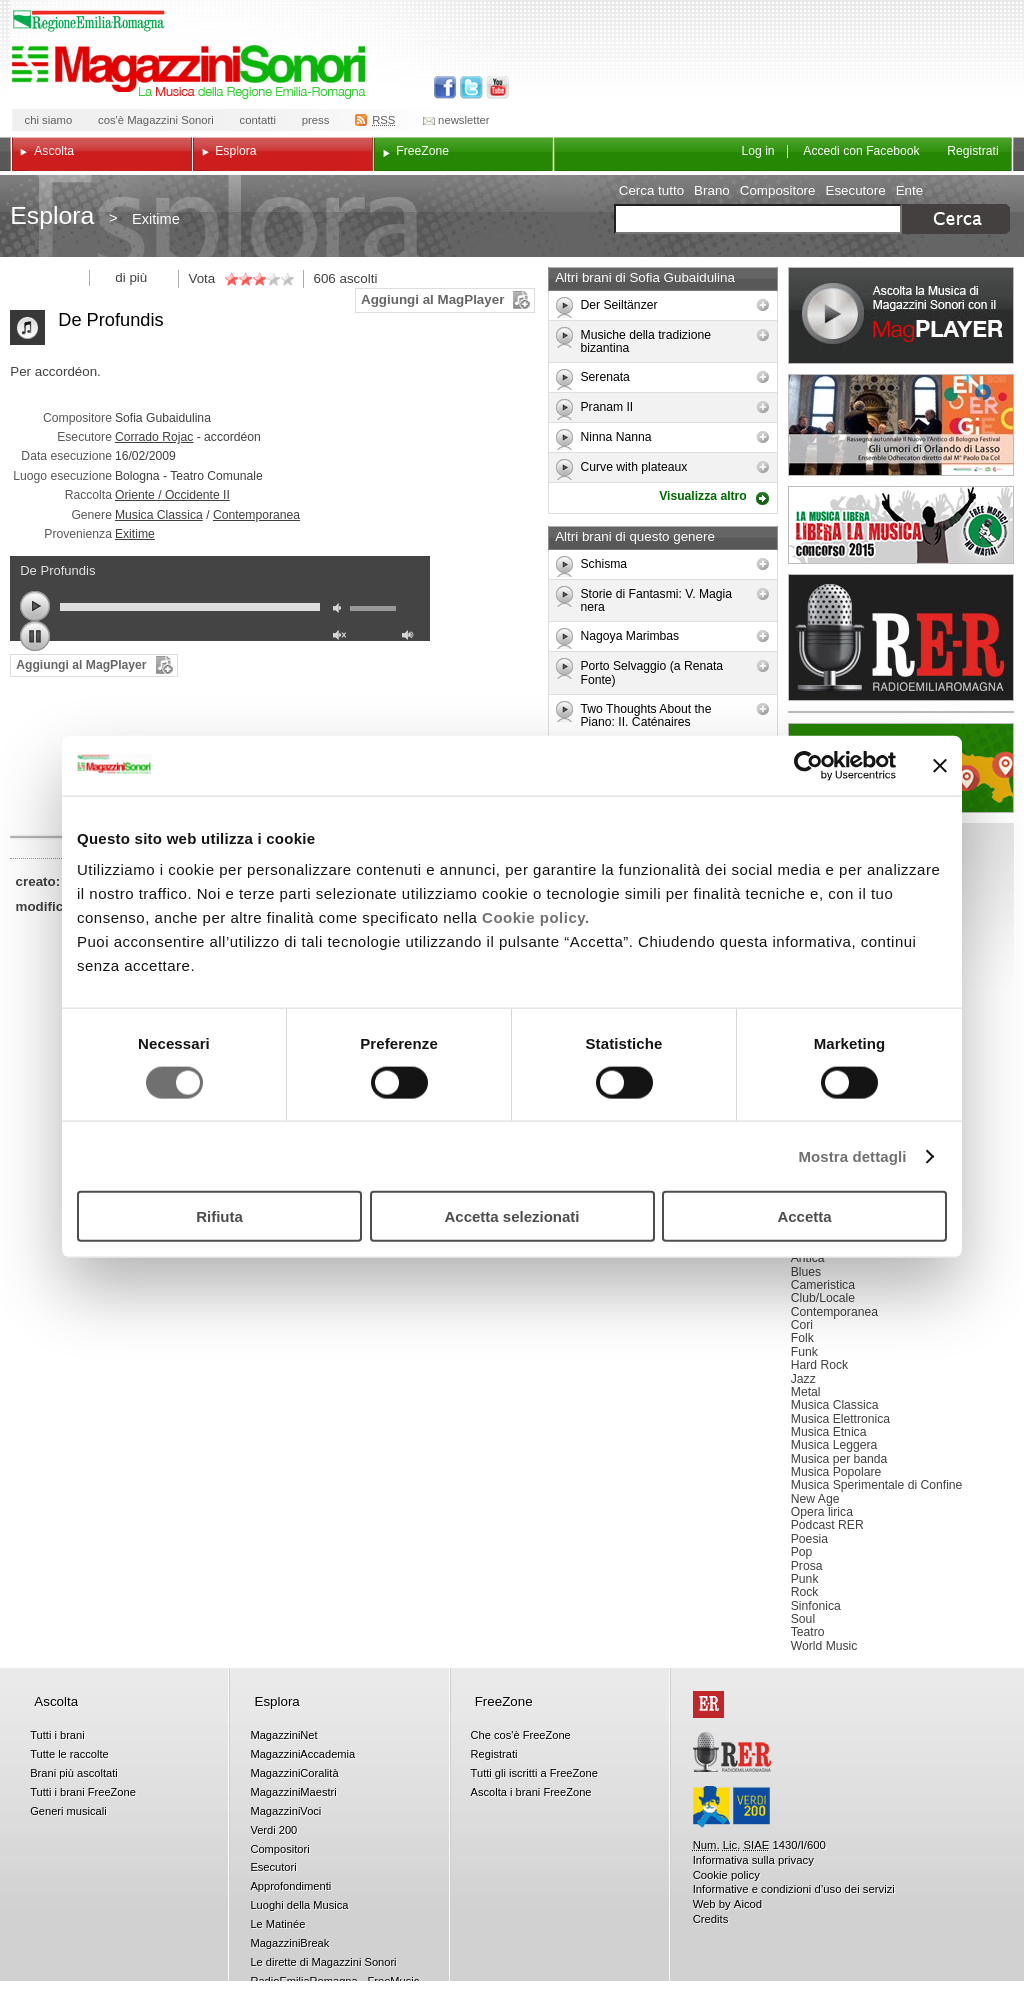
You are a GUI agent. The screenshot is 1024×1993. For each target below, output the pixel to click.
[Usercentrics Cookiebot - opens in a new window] (808, 765)
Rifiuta (219, 1216)
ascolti (359, 278)
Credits (711, 1919)
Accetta (804, 1216)
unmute (342, 637)
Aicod (748, 1904)
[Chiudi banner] (940, 765)
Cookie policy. (536, 917)
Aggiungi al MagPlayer (432, 299)
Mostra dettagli (852, 1155)
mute (342, 610)
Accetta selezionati (511, 1216)
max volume (411, 637)
